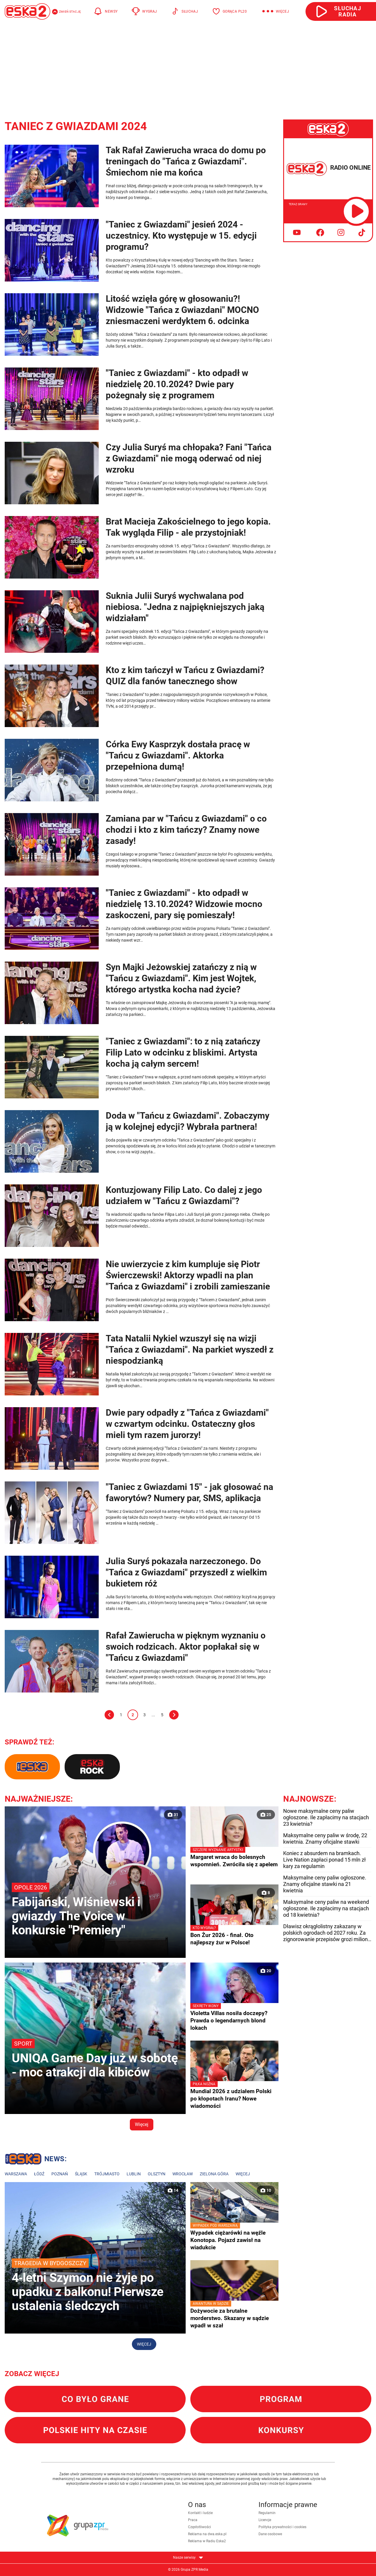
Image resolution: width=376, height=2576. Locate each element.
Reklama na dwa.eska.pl (207, 2534)
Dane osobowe (270, 2534)
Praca (192, 2520)
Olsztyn (156, 2174)
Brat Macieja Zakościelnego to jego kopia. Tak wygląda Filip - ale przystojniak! (188, 527)
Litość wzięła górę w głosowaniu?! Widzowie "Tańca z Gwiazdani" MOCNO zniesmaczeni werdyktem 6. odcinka (182, 310)
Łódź (39, 2174)
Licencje (264, 2520)
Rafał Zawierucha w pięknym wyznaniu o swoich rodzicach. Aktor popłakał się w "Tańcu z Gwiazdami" (186, 1646)
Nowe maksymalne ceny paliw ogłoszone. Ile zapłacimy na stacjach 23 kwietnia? (326, 1817)
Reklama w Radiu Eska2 (207, 2541)
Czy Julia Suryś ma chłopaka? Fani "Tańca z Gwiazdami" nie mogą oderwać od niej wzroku (188, 458)
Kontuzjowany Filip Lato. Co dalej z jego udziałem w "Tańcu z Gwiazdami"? (184, 1195)
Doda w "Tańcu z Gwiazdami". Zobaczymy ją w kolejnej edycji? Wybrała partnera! (187, 1121)
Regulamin (267, 2513)
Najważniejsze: (39, 1799)
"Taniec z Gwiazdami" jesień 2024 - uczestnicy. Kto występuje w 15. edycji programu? (181, 235)
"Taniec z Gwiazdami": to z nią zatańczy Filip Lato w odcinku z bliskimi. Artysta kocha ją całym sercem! (183, 1052)
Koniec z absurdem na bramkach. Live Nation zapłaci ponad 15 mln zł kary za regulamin (324, 1859)
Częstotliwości (199, 2527)
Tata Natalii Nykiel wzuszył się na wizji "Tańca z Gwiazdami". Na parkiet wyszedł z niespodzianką (189, 1349)
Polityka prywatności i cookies (282, 2527)
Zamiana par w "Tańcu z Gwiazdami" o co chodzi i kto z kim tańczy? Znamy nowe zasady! (186, 829)
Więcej (141, 2124)
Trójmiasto (107, 2174)
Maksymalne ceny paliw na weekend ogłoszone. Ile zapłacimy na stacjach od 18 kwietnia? (326, 1908)
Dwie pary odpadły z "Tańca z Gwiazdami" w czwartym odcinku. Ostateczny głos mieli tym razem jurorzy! (187, 1423)
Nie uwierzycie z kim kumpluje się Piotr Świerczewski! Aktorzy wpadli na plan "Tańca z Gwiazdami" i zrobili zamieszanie (188, 1275)
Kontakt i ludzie (200, 2513)
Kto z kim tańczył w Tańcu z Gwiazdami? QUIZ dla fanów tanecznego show (185, 675)
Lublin (134, 2174)
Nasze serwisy (188, 2557)
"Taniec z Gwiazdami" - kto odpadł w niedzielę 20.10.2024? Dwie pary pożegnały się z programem (177, 384)
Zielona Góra (214, 2174)
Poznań (59, 2174)
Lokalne (36, 2160)
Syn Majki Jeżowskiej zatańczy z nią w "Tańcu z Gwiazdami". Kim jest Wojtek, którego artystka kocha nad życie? (181, 978)
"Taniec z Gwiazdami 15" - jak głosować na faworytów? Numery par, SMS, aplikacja (189, 1492)
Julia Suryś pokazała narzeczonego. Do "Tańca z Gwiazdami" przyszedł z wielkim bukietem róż (186, 1572)
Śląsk (81, 2174)
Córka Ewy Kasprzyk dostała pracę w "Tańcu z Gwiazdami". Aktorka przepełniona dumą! (178, 755)
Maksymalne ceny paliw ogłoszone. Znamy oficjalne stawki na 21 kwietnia (324, 1884)
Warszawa (16, 2174)
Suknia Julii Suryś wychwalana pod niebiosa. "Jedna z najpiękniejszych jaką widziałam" (185, 607)
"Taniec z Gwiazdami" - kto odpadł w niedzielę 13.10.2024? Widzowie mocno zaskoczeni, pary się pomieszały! (184, 904)
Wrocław (182, 2174)
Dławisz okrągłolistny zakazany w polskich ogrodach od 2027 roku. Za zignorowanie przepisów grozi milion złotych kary (325, 1933)
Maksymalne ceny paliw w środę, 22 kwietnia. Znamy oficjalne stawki (325, 1838)
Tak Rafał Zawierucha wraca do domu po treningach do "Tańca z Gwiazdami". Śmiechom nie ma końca (186, 161)
